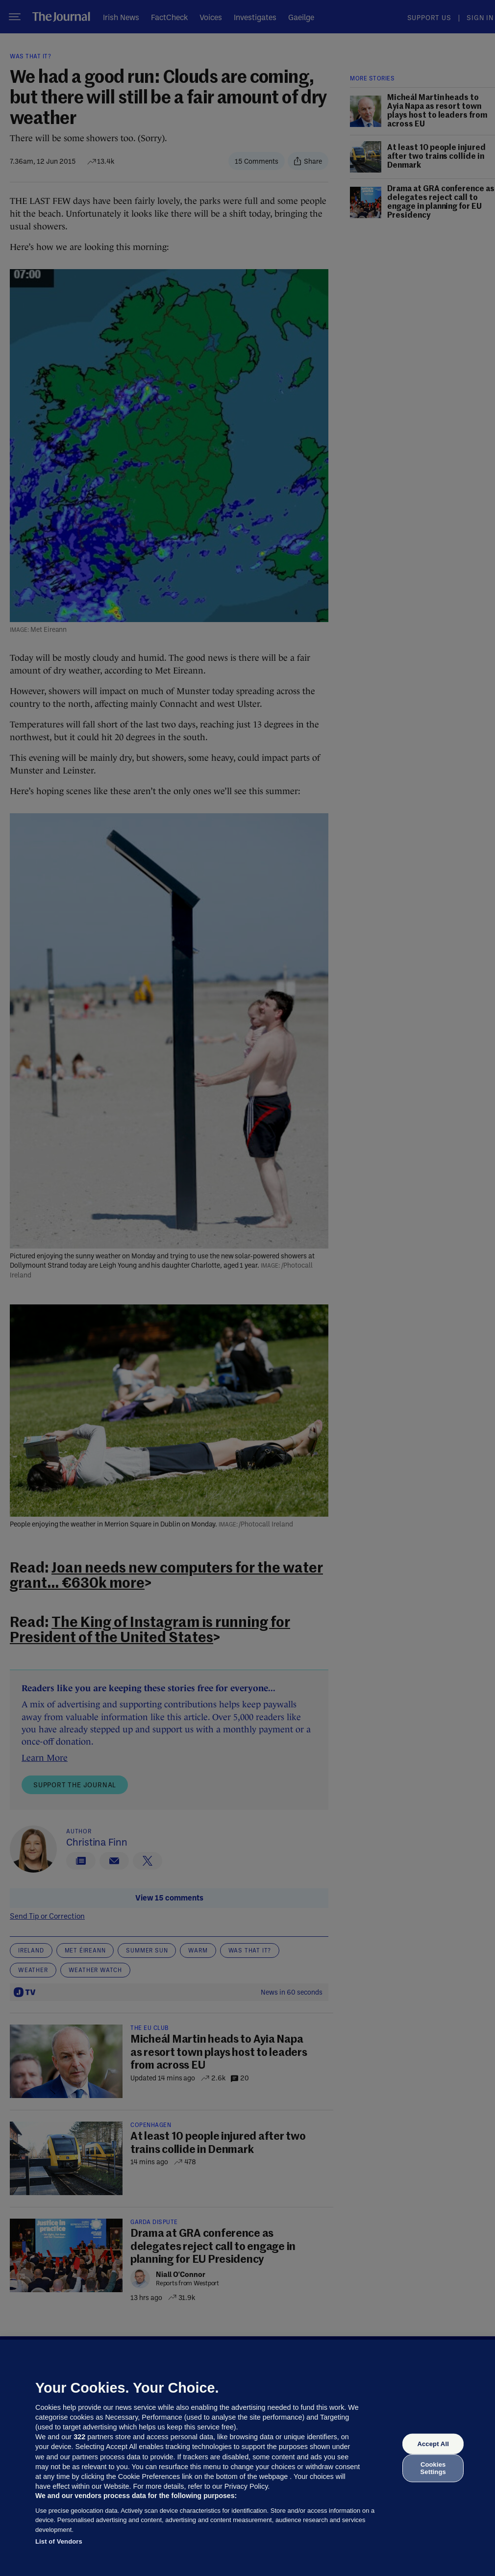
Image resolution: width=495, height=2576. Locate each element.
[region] (247, 2458)
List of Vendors (58, 2541)
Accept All (432, 2444)
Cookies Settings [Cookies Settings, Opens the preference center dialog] (433, 2468)
